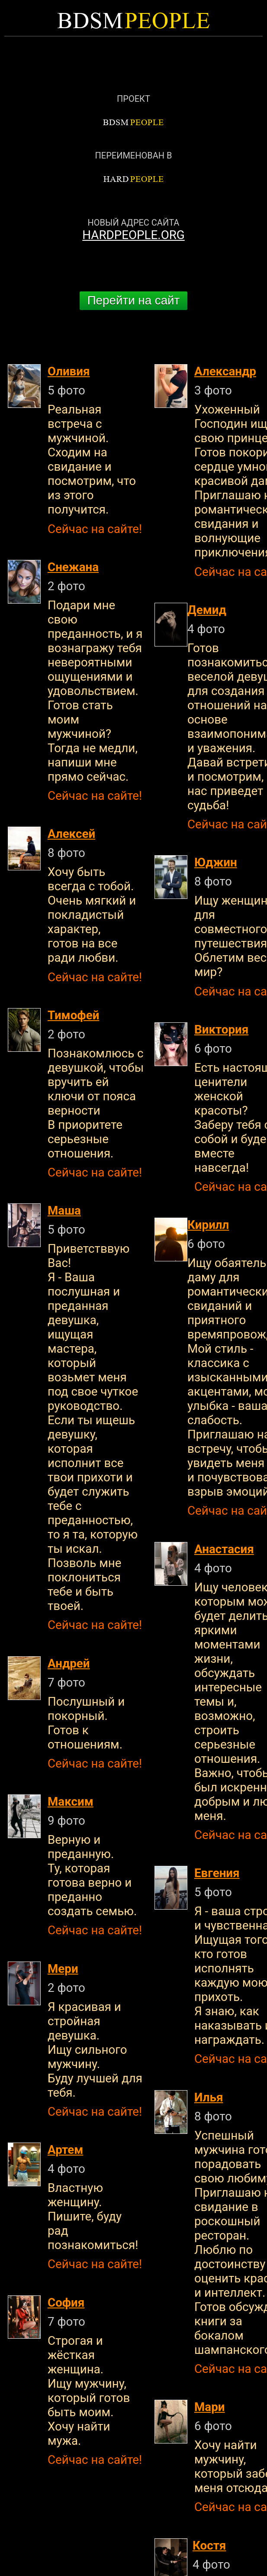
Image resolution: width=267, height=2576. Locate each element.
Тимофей (73, 1015)
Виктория (221, 1029)
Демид (206, 610)
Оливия (69, 371)
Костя (209, 2545)
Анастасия (224, 1549)
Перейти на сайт (133, 300)
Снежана (73, 567)
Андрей (69, 1663)
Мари (209, 2407)
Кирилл (208, 1225)
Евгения (217, 1873)
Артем (65, 2150)
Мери (63, 1969)
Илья (208, 2097)
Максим (70, 1801)
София (66, 2302)
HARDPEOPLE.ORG (133, 235)
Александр (225, 371)
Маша (64, 1210)
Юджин (215, 862)
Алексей (71, 834)
